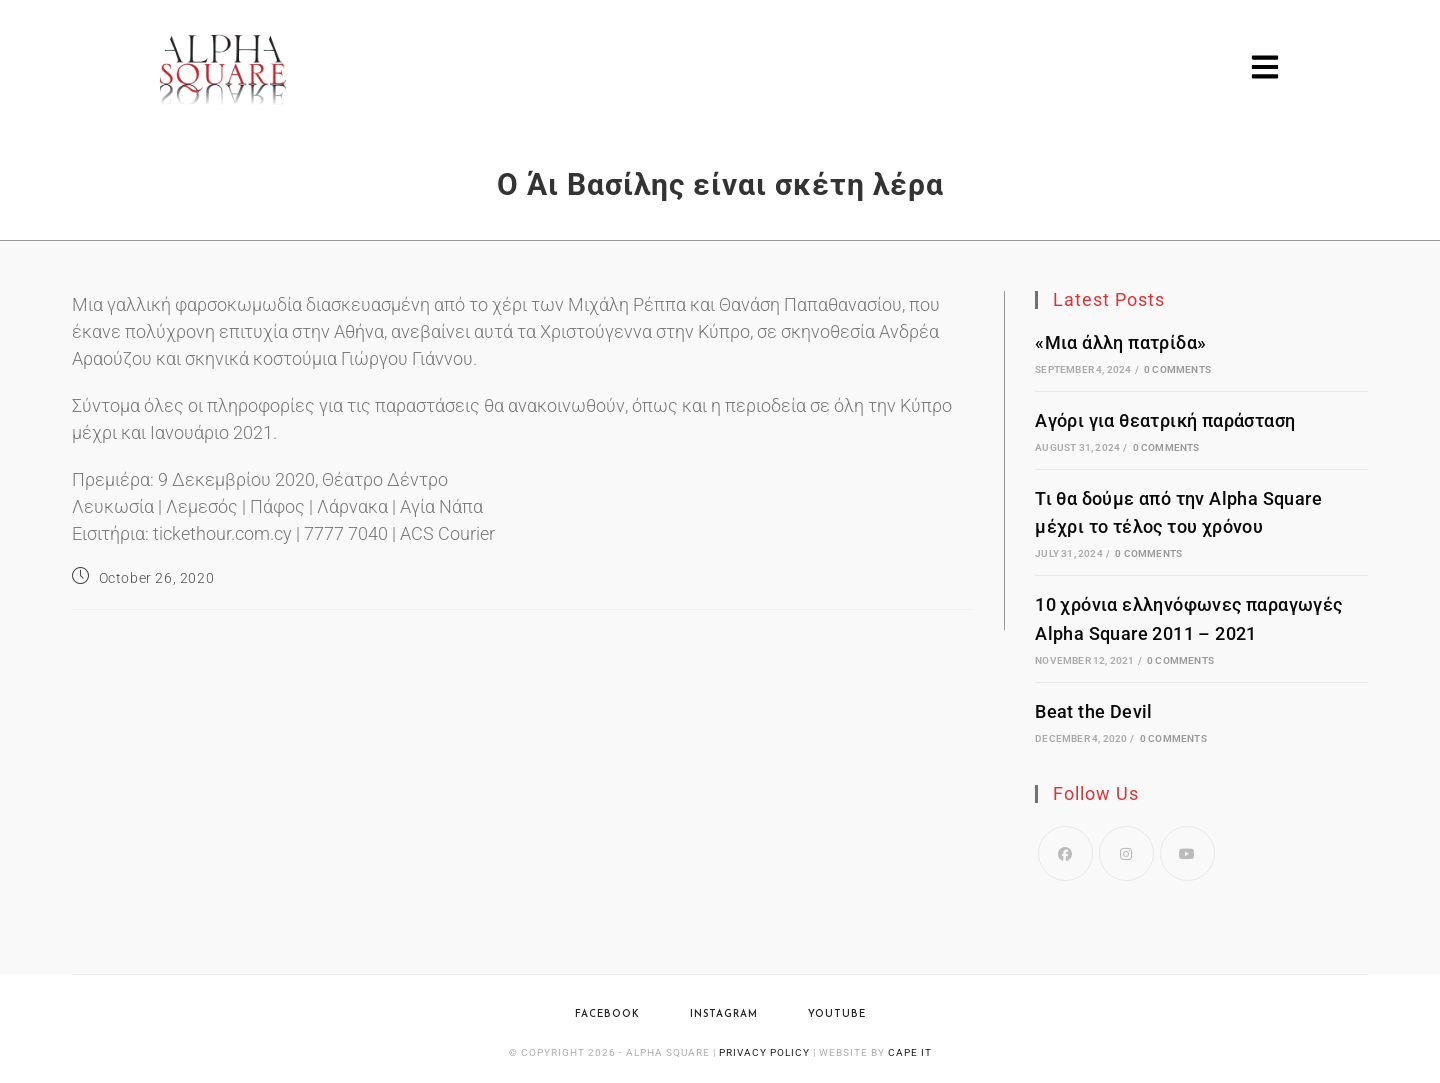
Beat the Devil (1094, 711)
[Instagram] (1126, 853)
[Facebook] (1065, 853)
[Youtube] (1187, 853)
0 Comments (1177, 369)
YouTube (837, 1014)
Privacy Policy (764, 1052)
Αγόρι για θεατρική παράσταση (1165, 420)
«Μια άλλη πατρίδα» (1120, 342)
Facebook (607, 1014)
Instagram (724, 1014)
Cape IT (910, 1052)
